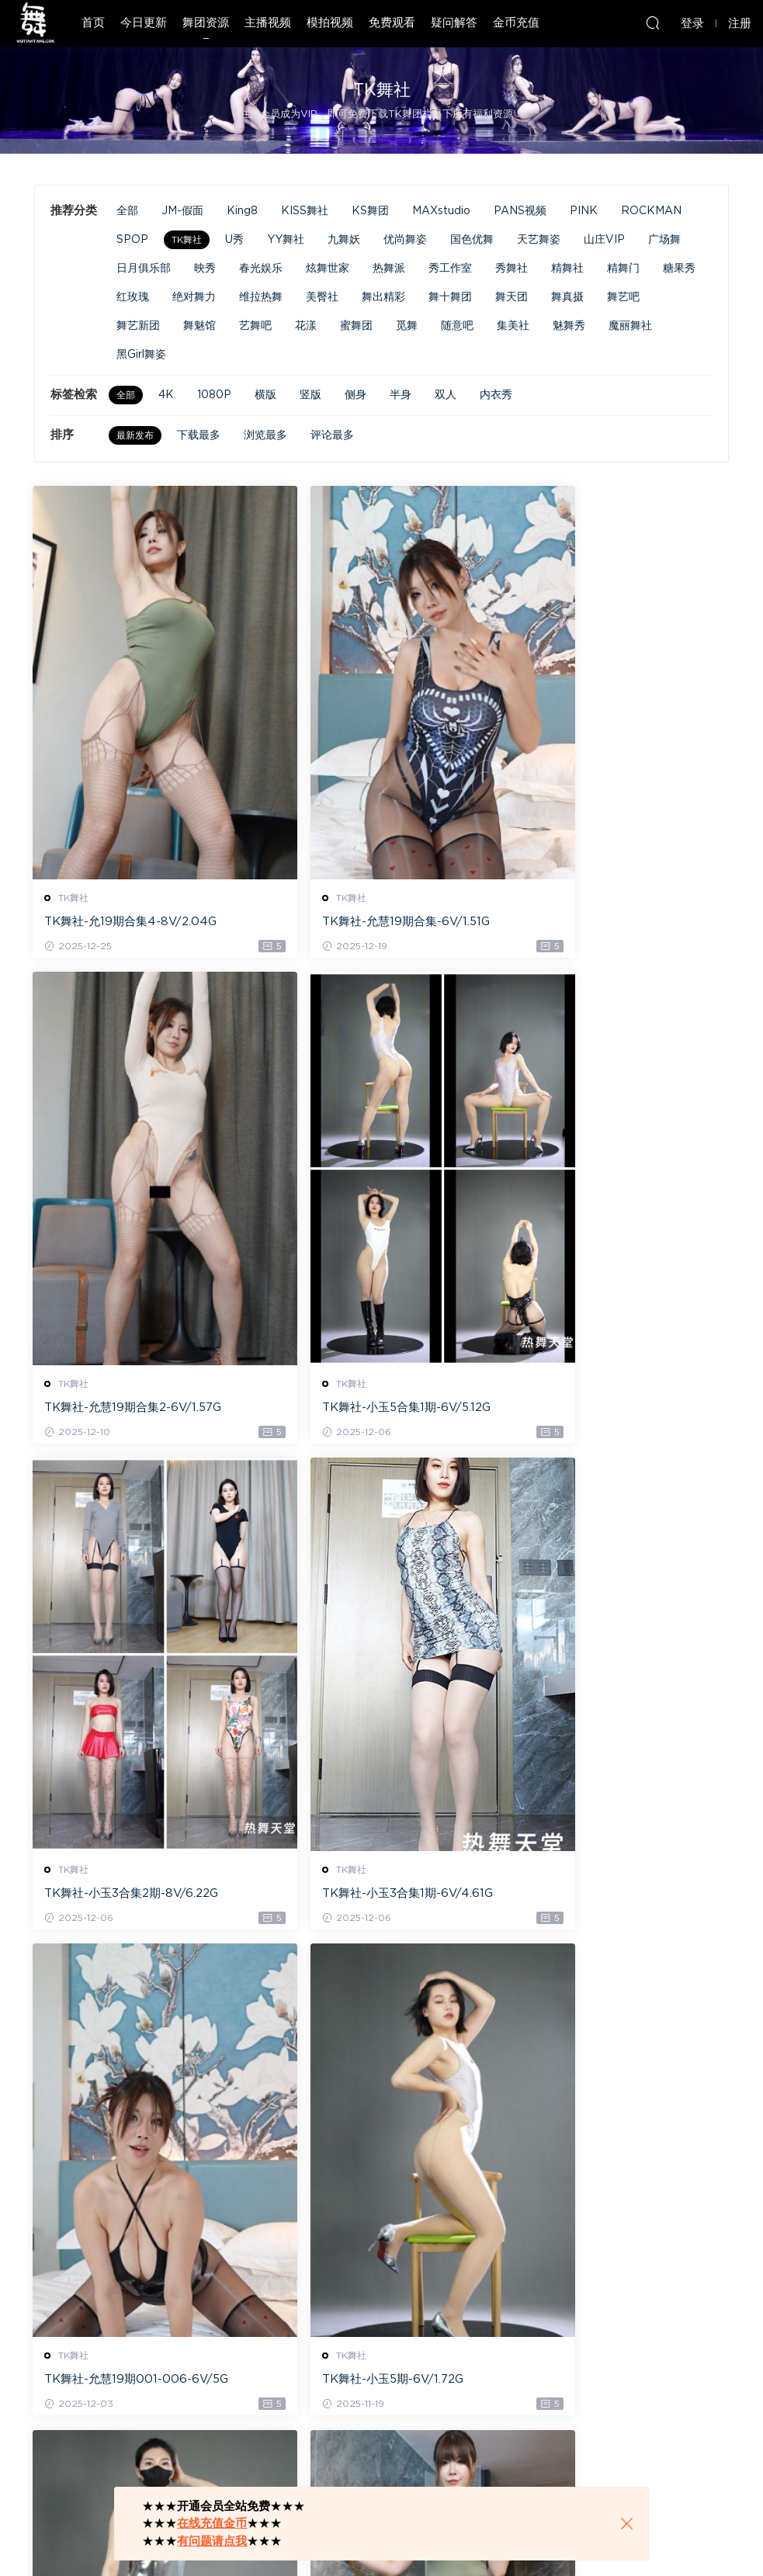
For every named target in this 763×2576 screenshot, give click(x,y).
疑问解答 (454, 23)
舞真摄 (567, 297)
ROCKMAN (651, 211)
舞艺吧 (623, 297)
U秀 (234, 239)
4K (166, 395)
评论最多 (332, 435)
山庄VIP (604, 239)
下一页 (424, 2462)
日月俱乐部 (143, 268)
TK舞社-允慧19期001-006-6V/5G (138, 1896)
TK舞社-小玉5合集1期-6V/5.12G (130, 1409)
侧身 (355, 395)
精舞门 (623, 268)
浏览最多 (265, 435)
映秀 (205, 268)
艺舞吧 (255, 326)
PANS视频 (520, 211)
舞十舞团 (450, 297)
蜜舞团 (356, 326)
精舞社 (567, 268)
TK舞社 (187, 239)
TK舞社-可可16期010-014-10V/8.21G (615, 1898)
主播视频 (268, 23)
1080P (214, 395)
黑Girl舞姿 (141, 354)
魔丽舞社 (630, 326)
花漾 (306, 326)
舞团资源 (205, 23)
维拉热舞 (261, 297)
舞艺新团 (138, 326)
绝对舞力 (194, 297)
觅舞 (407, 326)
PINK (584, 211)
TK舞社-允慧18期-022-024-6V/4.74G (381, 2385)
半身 (400, 395)
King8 (242, 211)
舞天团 (511, 297)
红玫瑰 (132, 297)
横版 (265, 395)
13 (383, 2462)
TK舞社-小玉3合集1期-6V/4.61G (604, 1409)
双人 (445, 395)
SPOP (132, 239)
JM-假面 (182, 211)
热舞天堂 (35, 23)
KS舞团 (370, 211)
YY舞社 (285, 239)
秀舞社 (511, 268)
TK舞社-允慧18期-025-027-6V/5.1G (142, 2384)
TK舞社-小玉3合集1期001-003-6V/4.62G (614, 2385)
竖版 (310, 395)
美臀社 (322, 297)
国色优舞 (472, 239)
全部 (127, 211)
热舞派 (389, 268)
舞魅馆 (199, 326)
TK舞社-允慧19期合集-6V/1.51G (366, 921)
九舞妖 (344, 239)
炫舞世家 (327, 268)
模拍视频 (330, 23)
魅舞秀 (569, 326)
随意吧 (457, 326)
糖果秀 (679, 268)
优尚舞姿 (405, 239)
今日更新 (143, 23)
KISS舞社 (304, 211)
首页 (93, 23)
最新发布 (135, 435)
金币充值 (516, 23)
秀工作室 (450, 268)
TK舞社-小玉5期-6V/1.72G (353, 1896)
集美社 (513, 326)
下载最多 (198, 435)
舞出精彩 (383, 297)
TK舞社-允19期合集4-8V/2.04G (132, 921)
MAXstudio (441, 211)
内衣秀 (496, 395)
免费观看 (392, 23)
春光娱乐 (261, 268)
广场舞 (664, 239)
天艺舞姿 (538, 239)
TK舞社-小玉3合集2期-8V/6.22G (369, 1409)
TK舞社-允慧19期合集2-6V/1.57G (607, 921)
